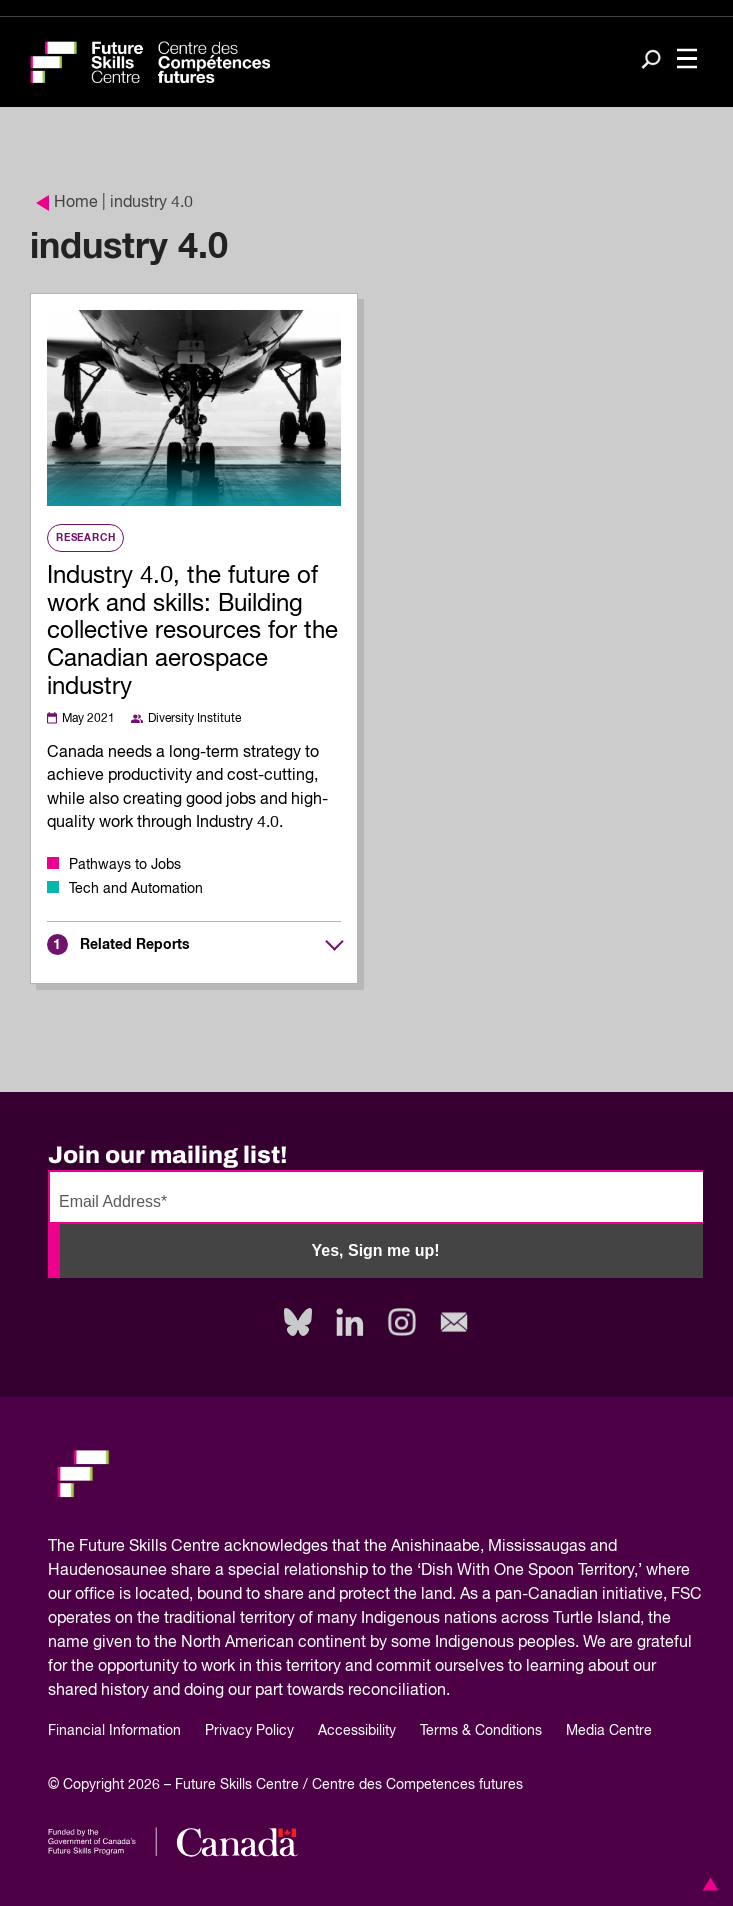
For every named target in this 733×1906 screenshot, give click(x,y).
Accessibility (357, 1731)
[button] (707, 1884)
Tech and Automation (136, 889)
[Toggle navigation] (687, 60)
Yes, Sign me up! (375, 1250)
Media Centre (609, 1731)
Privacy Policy (249, 1731)
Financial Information (114, 1731)
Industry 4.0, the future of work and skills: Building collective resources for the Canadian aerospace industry (192, 631)
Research (85, 538)
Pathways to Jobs (125, 865)
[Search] (651, 61)
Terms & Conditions (481, 1731)
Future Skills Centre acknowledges (203, 1547)
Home (67, 203)
